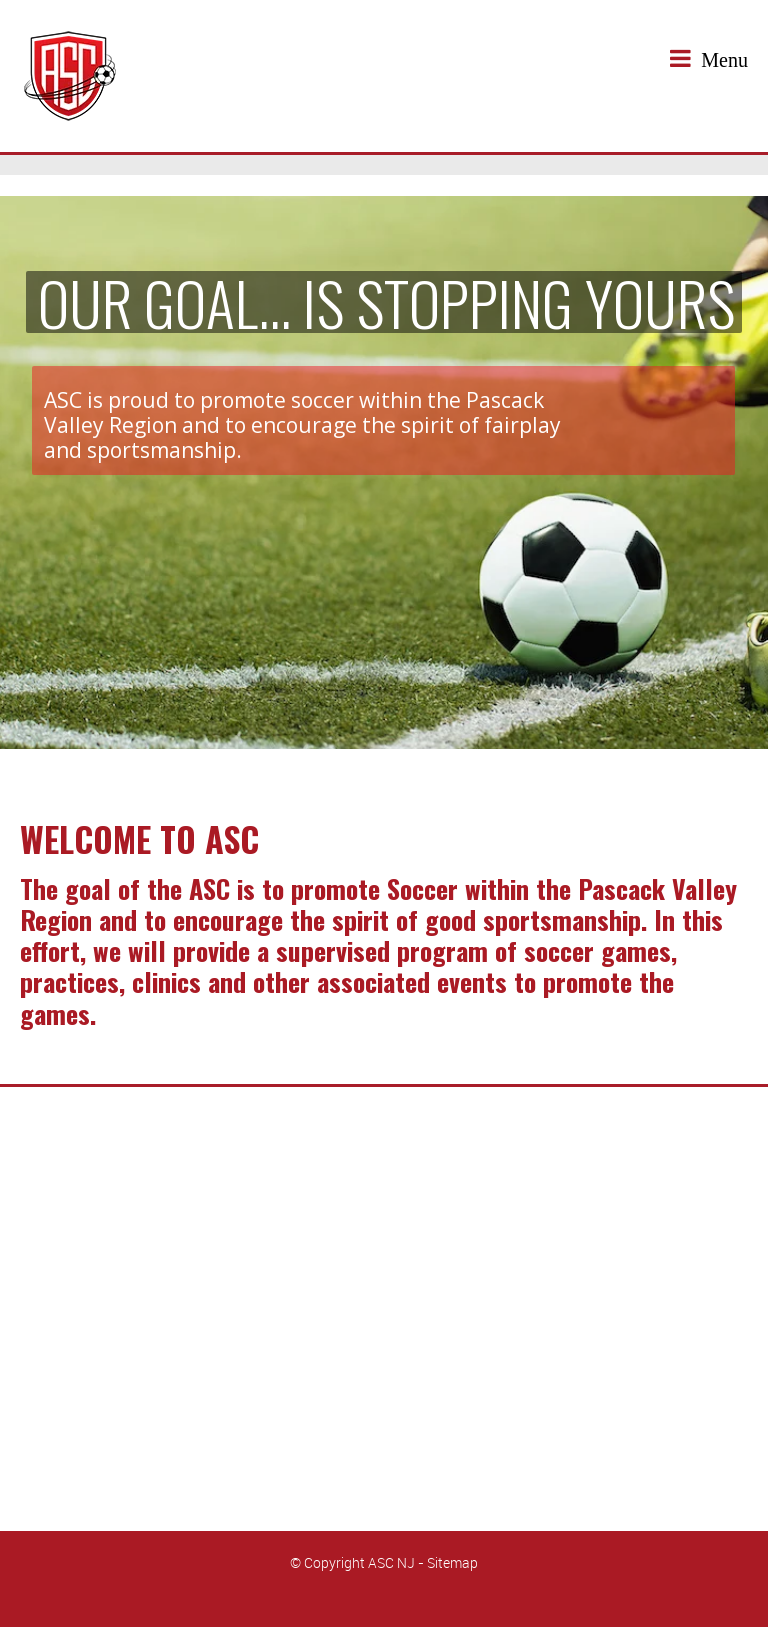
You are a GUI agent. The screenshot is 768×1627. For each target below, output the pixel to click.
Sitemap (452, 1562)
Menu (709, 58)
